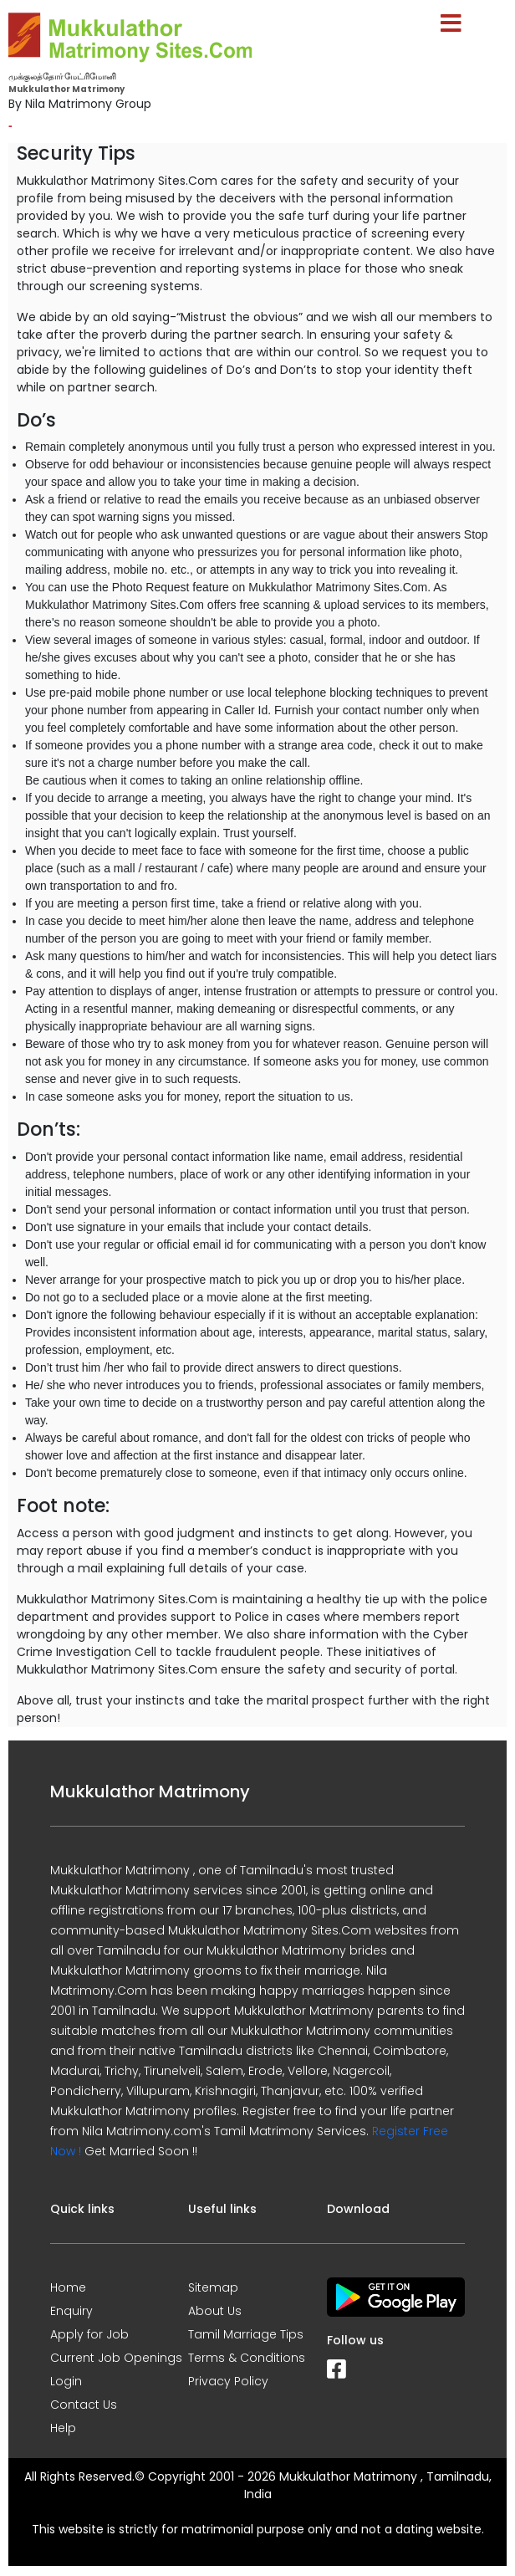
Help (63, 2428)
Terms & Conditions (246, 2357)
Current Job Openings (116, 2357)
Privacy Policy (228, 2381)
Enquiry (71, 2311)
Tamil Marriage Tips (245, 2334)
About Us (215, 2311)
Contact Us (83, 2404)
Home (68, 2287)
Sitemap (213, 2287)
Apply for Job (89, 2334)
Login (66, 2381)
